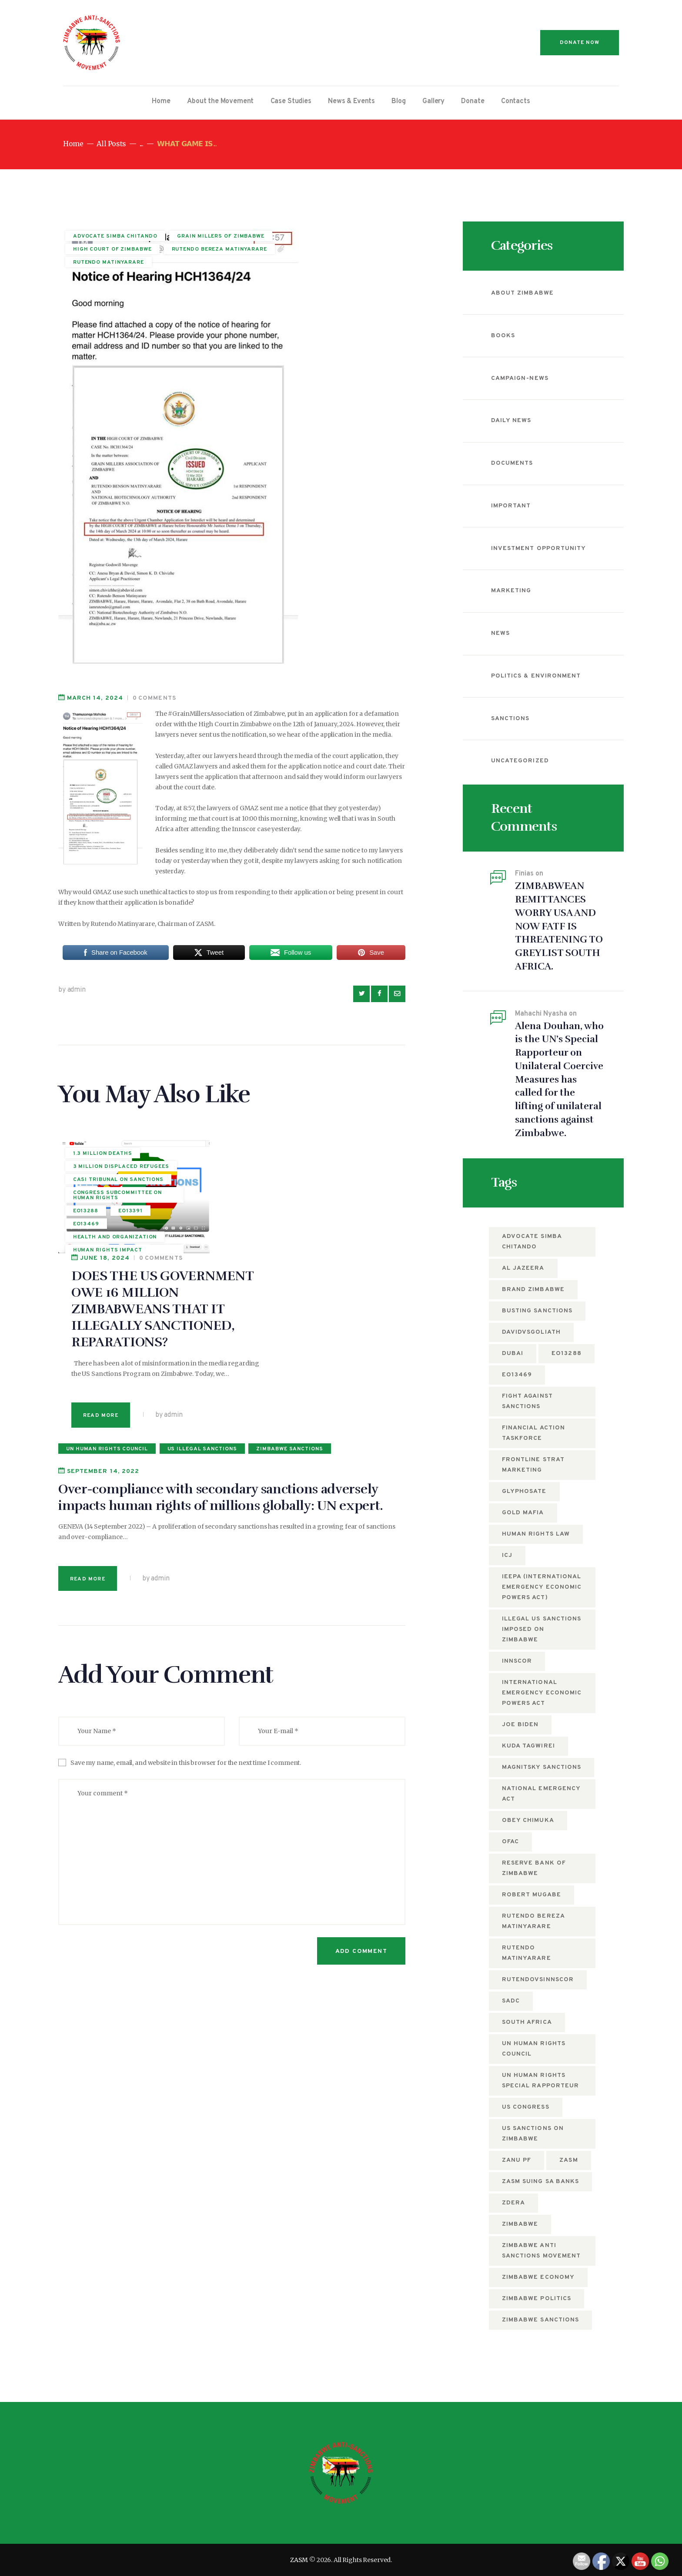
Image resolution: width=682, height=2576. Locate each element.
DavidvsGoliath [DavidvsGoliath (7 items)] (531, 1332)
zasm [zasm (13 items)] (568, 2160)
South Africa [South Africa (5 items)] (527, 2022)
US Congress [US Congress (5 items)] (525, 2107)
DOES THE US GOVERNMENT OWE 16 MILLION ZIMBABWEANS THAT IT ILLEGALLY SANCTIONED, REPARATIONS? (303, 1195)
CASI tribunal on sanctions (118, 1186)
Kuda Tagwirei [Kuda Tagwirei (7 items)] (528, 1746)
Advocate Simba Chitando (115, 236)
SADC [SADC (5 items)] (511, 2001)
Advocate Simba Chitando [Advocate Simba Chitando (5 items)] (532, 1242)
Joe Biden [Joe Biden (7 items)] (520, 1724)
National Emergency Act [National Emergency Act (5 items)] (541, 1794)
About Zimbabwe (522, 293)
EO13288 (85, 1217)
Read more (242, 1301)
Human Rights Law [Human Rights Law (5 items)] (536, 1534)
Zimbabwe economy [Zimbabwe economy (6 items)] (538, 2277)
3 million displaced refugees (105, 1170)
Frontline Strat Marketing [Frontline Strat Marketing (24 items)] (533, 1465)
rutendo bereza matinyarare (219, 249)
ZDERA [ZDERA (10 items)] (513, 2203)
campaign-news (519, 378)
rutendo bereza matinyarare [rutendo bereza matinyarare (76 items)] (533, 1921)
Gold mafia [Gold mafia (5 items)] (523, 1512)
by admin (72, 990)
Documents (512, 463)
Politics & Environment (536, 676)
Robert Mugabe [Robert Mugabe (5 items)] (531, 1894)
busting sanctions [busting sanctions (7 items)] (537, 1311)
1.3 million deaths (102, 1154)
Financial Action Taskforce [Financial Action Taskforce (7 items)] (533, 1433)
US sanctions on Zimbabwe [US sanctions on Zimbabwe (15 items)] (533, 2134)
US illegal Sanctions (202, 1335)
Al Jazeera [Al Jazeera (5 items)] (523, 1268)
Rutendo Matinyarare (108, 262)
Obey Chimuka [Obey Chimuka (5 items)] (528, 1820)
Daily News (511, 420)
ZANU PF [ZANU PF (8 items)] (516, 2160)
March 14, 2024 (95, 698)
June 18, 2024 (246, 1144)
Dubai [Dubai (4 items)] (512, 1353)
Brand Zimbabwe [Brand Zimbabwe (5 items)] (533, 1289)
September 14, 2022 (103, 1357)
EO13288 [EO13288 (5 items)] (566, 1353)
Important (511, 506)
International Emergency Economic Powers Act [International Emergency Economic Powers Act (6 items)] (542, 1693)
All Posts (111, 143)
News (500, 633)
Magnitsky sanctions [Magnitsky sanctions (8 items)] (541, 1767)
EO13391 (130, 1217)
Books (503, 335)
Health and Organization (115, 1243)
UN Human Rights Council (107, 1335)
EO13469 (86, 1230)
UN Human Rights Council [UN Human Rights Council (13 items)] (533, 2049)
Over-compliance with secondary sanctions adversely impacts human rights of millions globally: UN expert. (220, 1383)
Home (73, 144)
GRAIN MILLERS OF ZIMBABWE (221, 236)
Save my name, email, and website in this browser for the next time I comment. (185, 1649)
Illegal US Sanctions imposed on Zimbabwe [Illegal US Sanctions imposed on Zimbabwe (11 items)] (541, 1629)
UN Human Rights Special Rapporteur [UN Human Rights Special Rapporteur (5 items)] (540, 2081)
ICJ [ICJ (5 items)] (507, 1555)
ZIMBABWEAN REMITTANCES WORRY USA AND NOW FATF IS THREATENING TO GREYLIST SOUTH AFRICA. (559, 926)
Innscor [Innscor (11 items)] (517, 1661)
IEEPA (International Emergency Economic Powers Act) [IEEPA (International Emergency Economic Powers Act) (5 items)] (542, 1587)
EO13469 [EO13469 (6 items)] (517, 1375)
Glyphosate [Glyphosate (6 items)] (524, 1491)
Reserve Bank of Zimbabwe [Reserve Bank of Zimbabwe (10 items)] (534, 1868)
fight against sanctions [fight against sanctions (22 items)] (527, 1401)
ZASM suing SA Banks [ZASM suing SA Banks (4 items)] (540, 2181)
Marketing (511, 590)
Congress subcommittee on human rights (117, 1202)
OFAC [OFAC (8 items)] (510, 1841)
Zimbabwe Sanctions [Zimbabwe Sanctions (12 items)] (540, 2320)
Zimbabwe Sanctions (289, 1335)
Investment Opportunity (538, 548)
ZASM (299, 2560)
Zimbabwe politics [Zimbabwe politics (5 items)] (536, 2298)
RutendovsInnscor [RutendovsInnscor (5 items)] (538, 1979)
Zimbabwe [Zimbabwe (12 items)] (520, 2224)
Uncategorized (520, 761)
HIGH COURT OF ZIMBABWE (112, 249)
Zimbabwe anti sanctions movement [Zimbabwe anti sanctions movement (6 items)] (541, 2251)
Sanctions (510, 718)
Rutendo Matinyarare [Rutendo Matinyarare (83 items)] (526, 1953)
